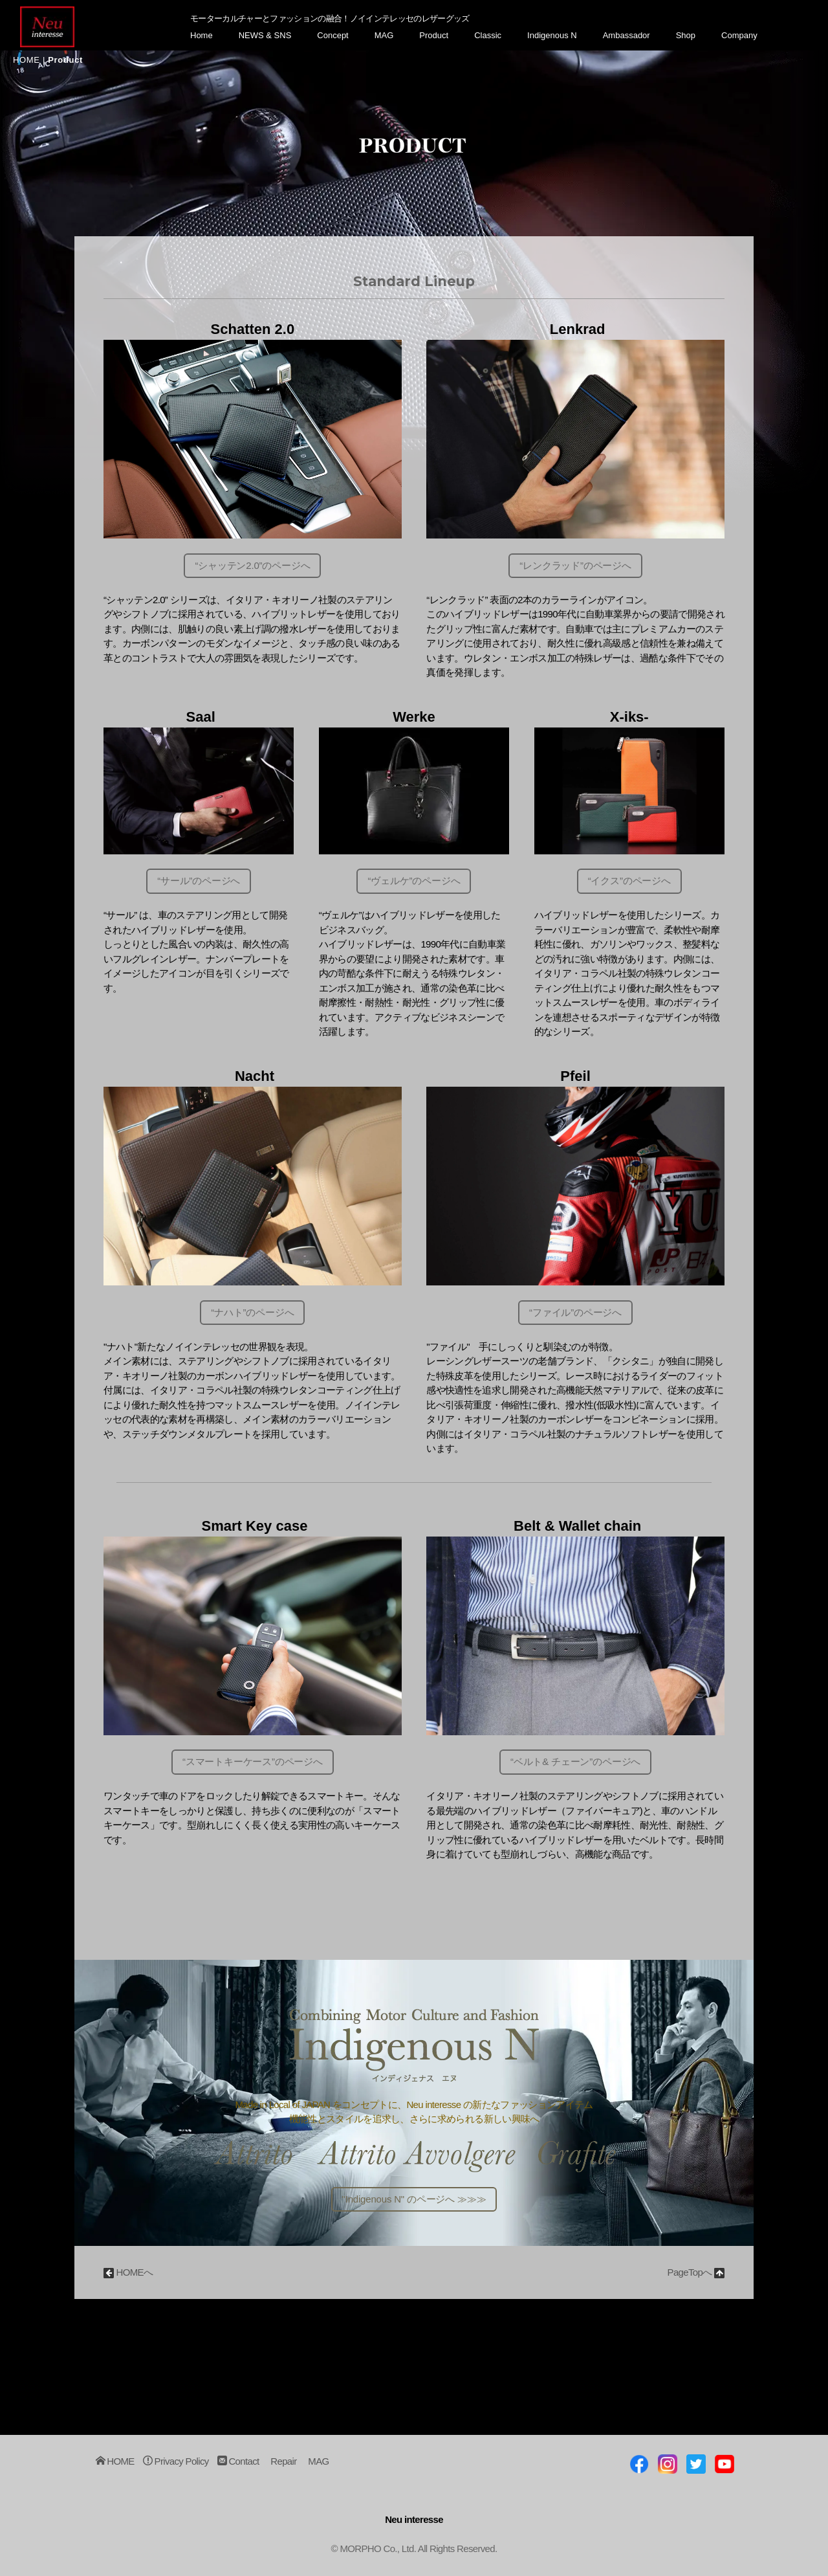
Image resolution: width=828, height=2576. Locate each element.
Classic (487, 35)
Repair (283, 2461)
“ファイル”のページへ (575, 1312)
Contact (238, 2461)
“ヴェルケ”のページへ (414, 880)
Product (433, 35)
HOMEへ (128, 2272)
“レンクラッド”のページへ (575, 565)
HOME (26, 60)
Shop (685, 35)
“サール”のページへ (199, 880)
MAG (384, 35)
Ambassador (626, 35)
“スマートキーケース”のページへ (252, 1761)
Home (201, 35)
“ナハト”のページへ (252, 1312)
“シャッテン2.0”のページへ (252, 565)
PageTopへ (696, 2272)
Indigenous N (552, 35)
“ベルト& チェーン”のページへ (575, 1761)
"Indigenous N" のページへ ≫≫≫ (413, 2198)
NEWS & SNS (265, 35)
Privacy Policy (175, 2461)
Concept (332, 35)
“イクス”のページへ (629, 880)
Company (739, 35)
